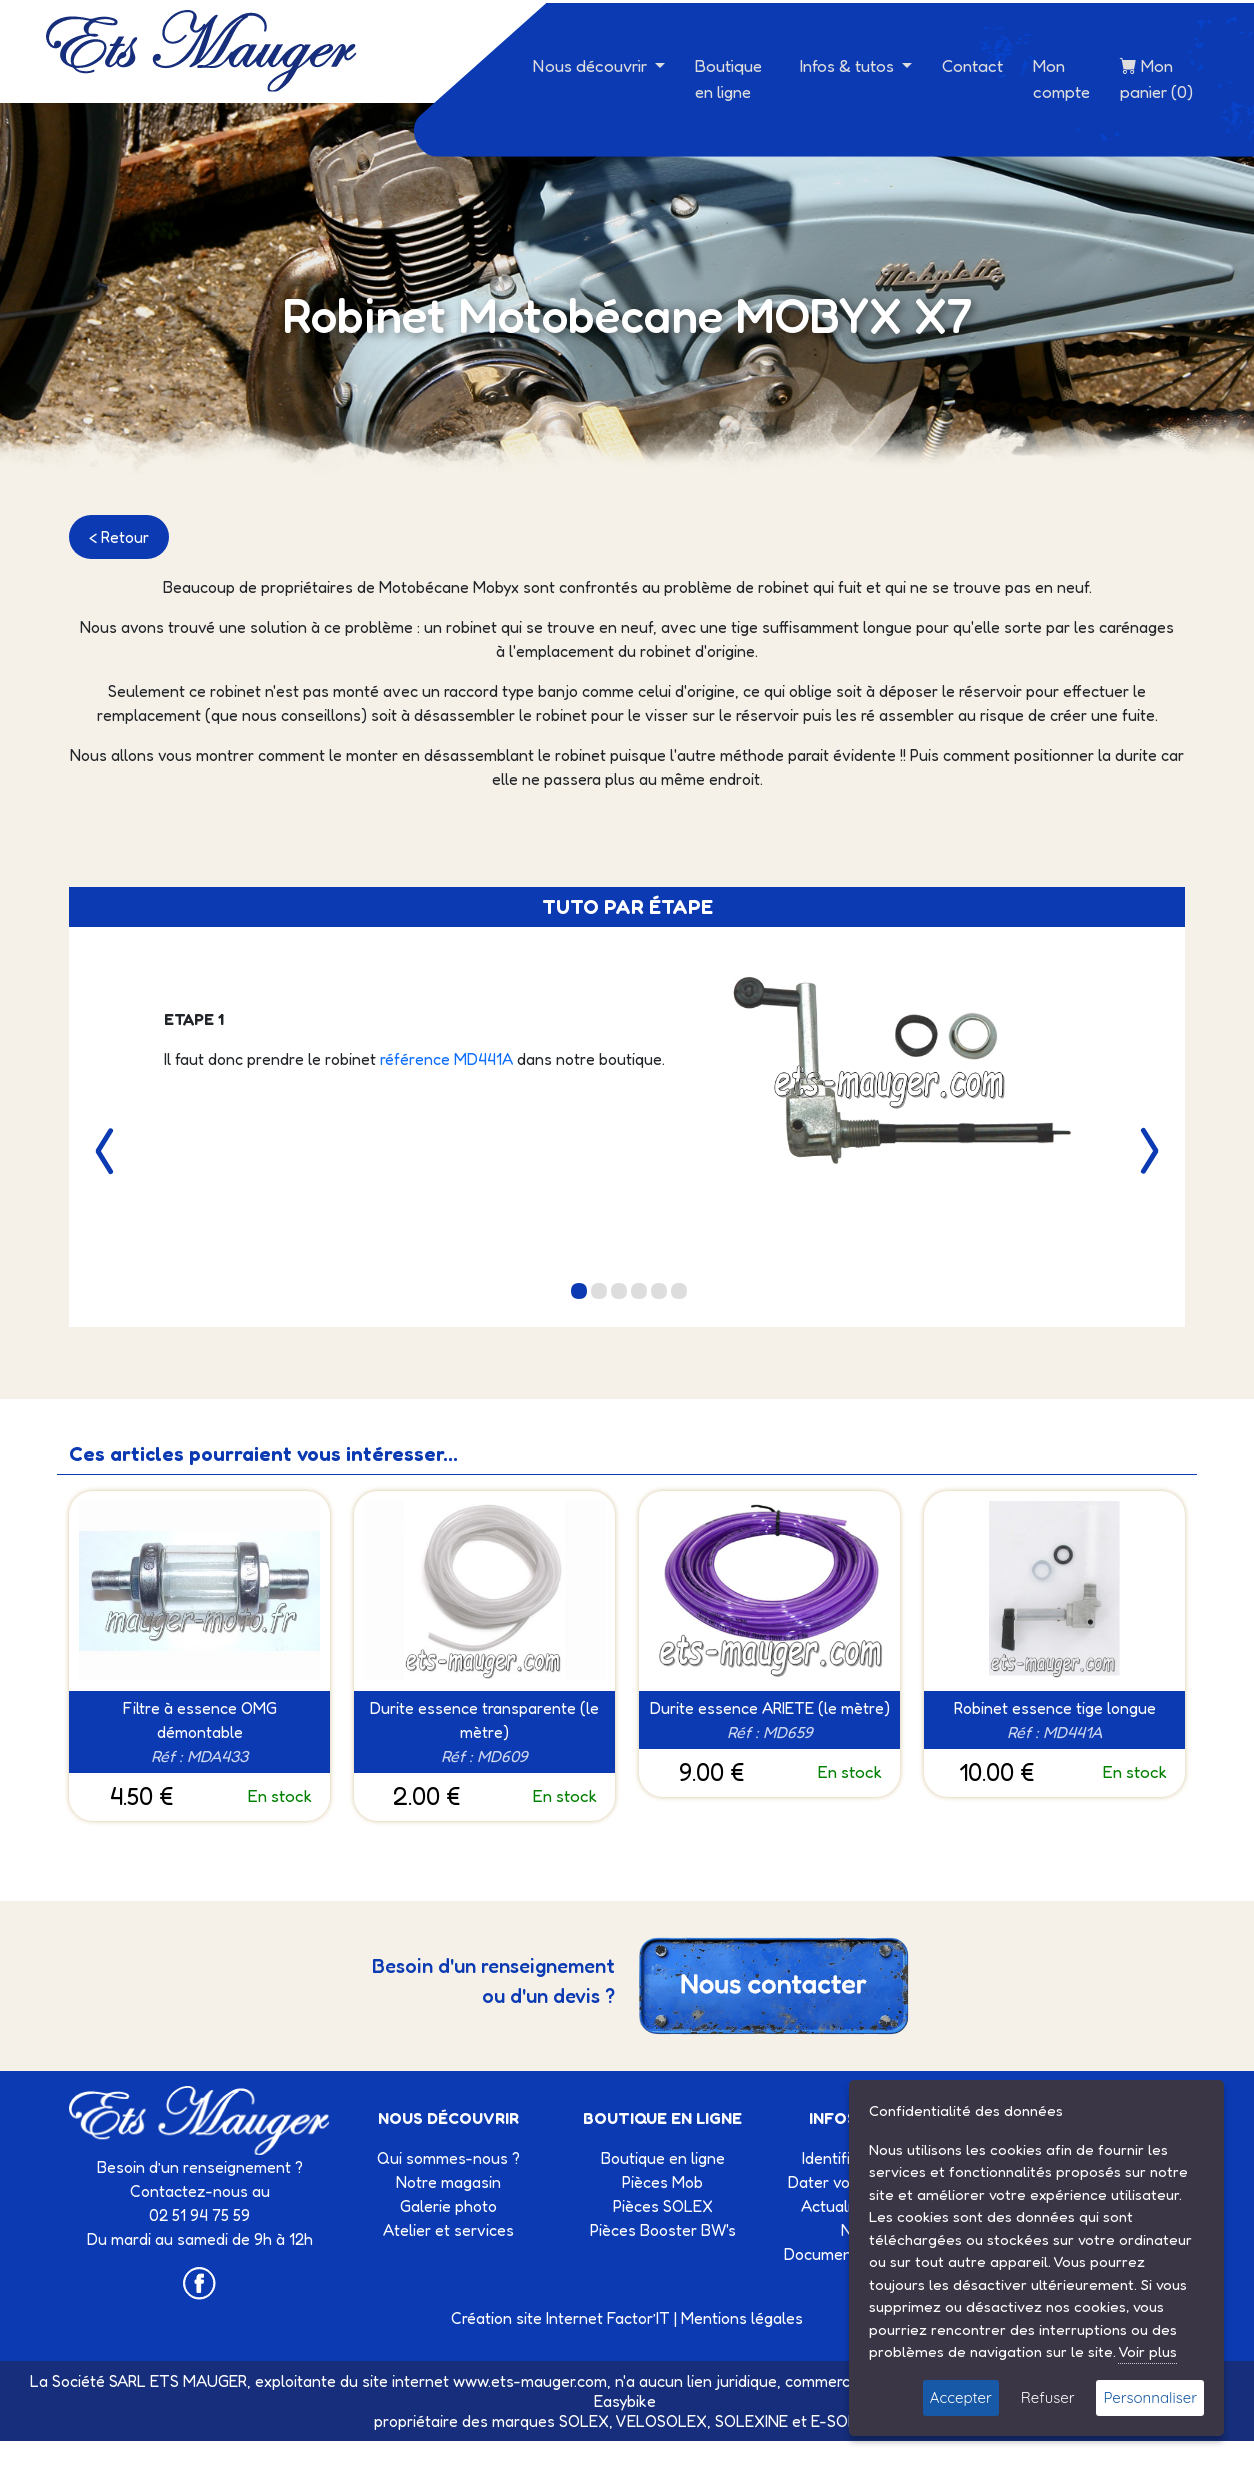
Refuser (1048, 2397)
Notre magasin (448, 2182)
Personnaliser (1150, 2397)
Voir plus (1147, 2351)
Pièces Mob (662, 2182)
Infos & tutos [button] (849, 65)
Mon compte (1061, 78)
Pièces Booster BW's (663, 2230)
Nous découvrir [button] (592, 65)
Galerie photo (448, 2206)
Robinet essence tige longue (1055, 1708)
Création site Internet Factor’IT (560, 2318)
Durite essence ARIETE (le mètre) (770, 1708)
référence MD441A (448, 1059)
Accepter (961, 2397)
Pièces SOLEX (663, 2206)
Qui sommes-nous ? (448, 2158)
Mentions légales (742, 2318)
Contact (972, 65)
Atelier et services (448, 2230)
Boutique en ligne (728, 78)
